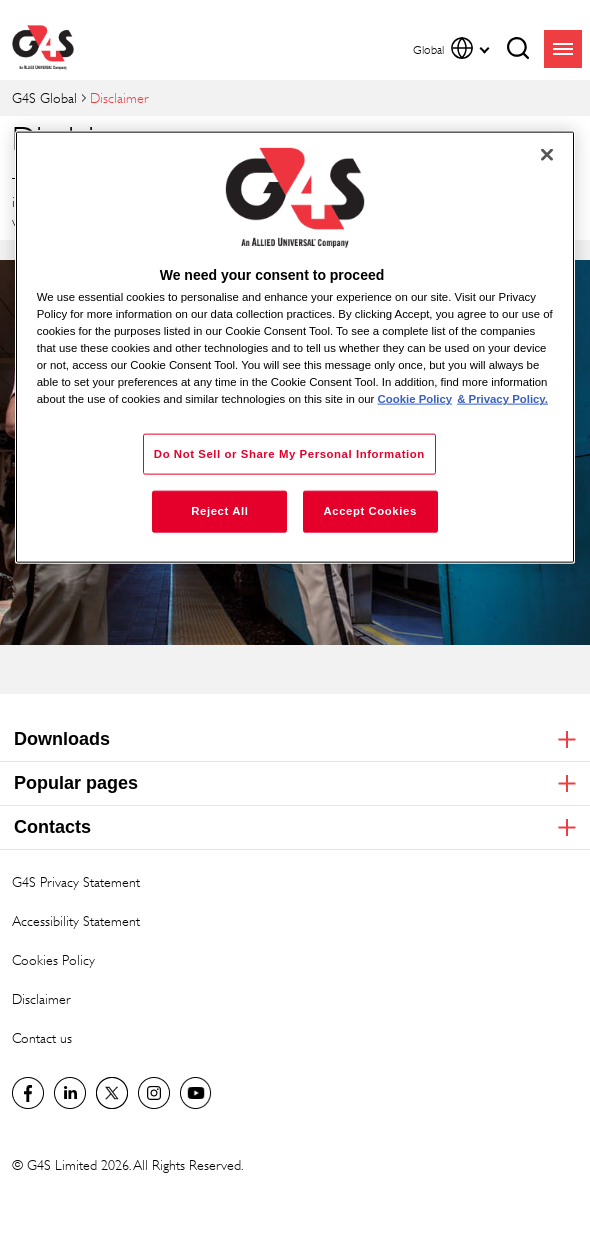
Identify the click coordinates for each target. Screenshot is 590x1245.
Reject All (219, 511)
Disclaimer (41, 998)
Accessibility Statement (76, 920)
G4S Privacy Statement (76, 881)
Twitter (112, 1093)
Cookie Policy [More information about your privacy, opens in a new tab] (415, 399)
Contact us (42, 1037)
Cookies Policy (53, 959)
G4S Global (44, 97)
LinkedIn (70, 1093)
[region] (295, 347)
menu (563, 49)
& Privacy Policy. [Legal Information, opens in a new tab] (502, 399)
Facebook (28, 1093)
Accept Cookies (369, 511)
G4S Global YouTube (196, 1093)
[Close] (547, 154)
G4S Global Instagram (154, 1093)
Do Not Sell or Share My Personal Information (289, 453)
